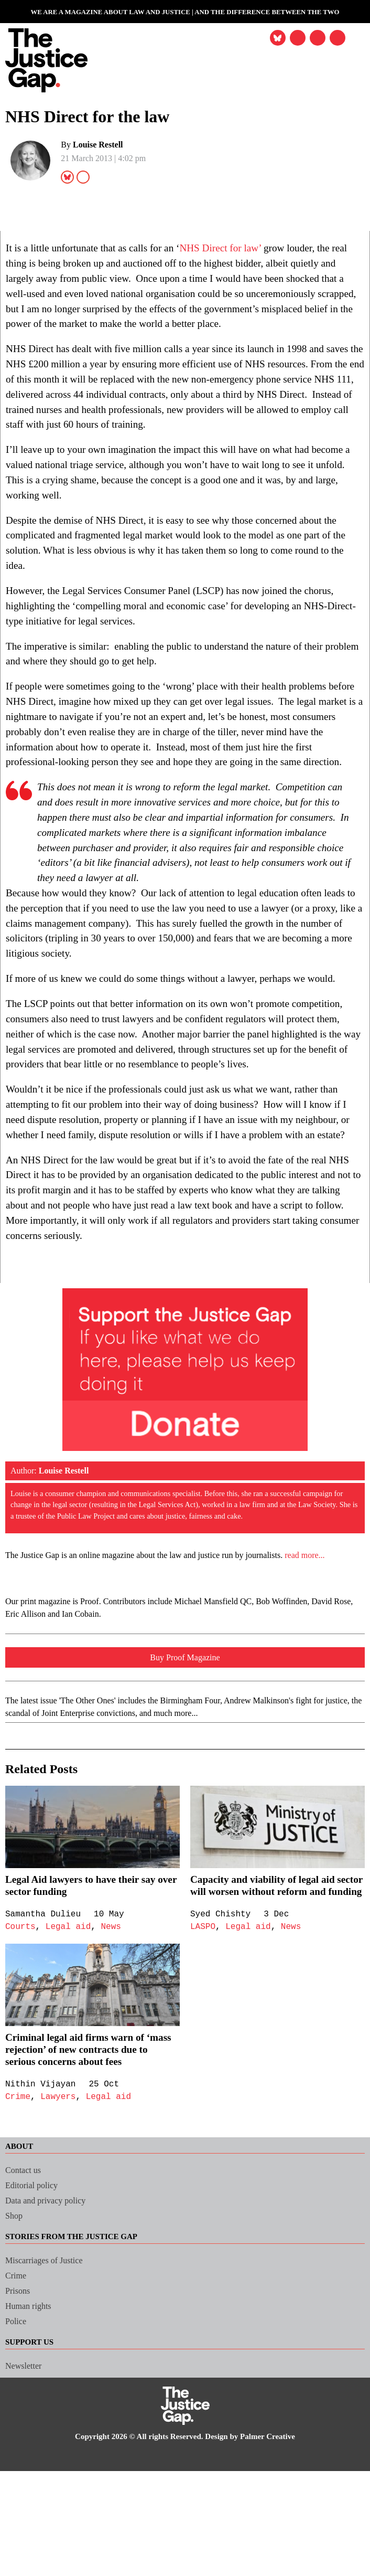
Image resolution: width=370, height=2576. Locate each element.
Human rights (30, 2436)
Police (17, 2451)
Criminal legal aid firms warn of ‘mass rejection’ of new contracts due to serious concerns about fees (89, 2180)
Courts (21, 2045)
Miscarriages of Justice (50, 2391)
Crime (18, 2227)
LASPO (203, 2057)
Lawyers (60, 2227)
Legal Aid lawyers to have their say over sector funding (88, 2004)
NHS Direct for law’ (250, 248)
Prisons (20, 2421)
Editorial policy (34, 2315)
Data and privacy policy (50, 2331)
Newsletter (25, 2496)
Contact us (26, 2300)
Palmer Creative (278, 2567)
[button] (336, 39)
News (115, 2045)
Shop (15, 2346)
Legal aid (70, 2045)
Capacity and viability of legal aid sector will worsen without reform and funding (270, 2010)
